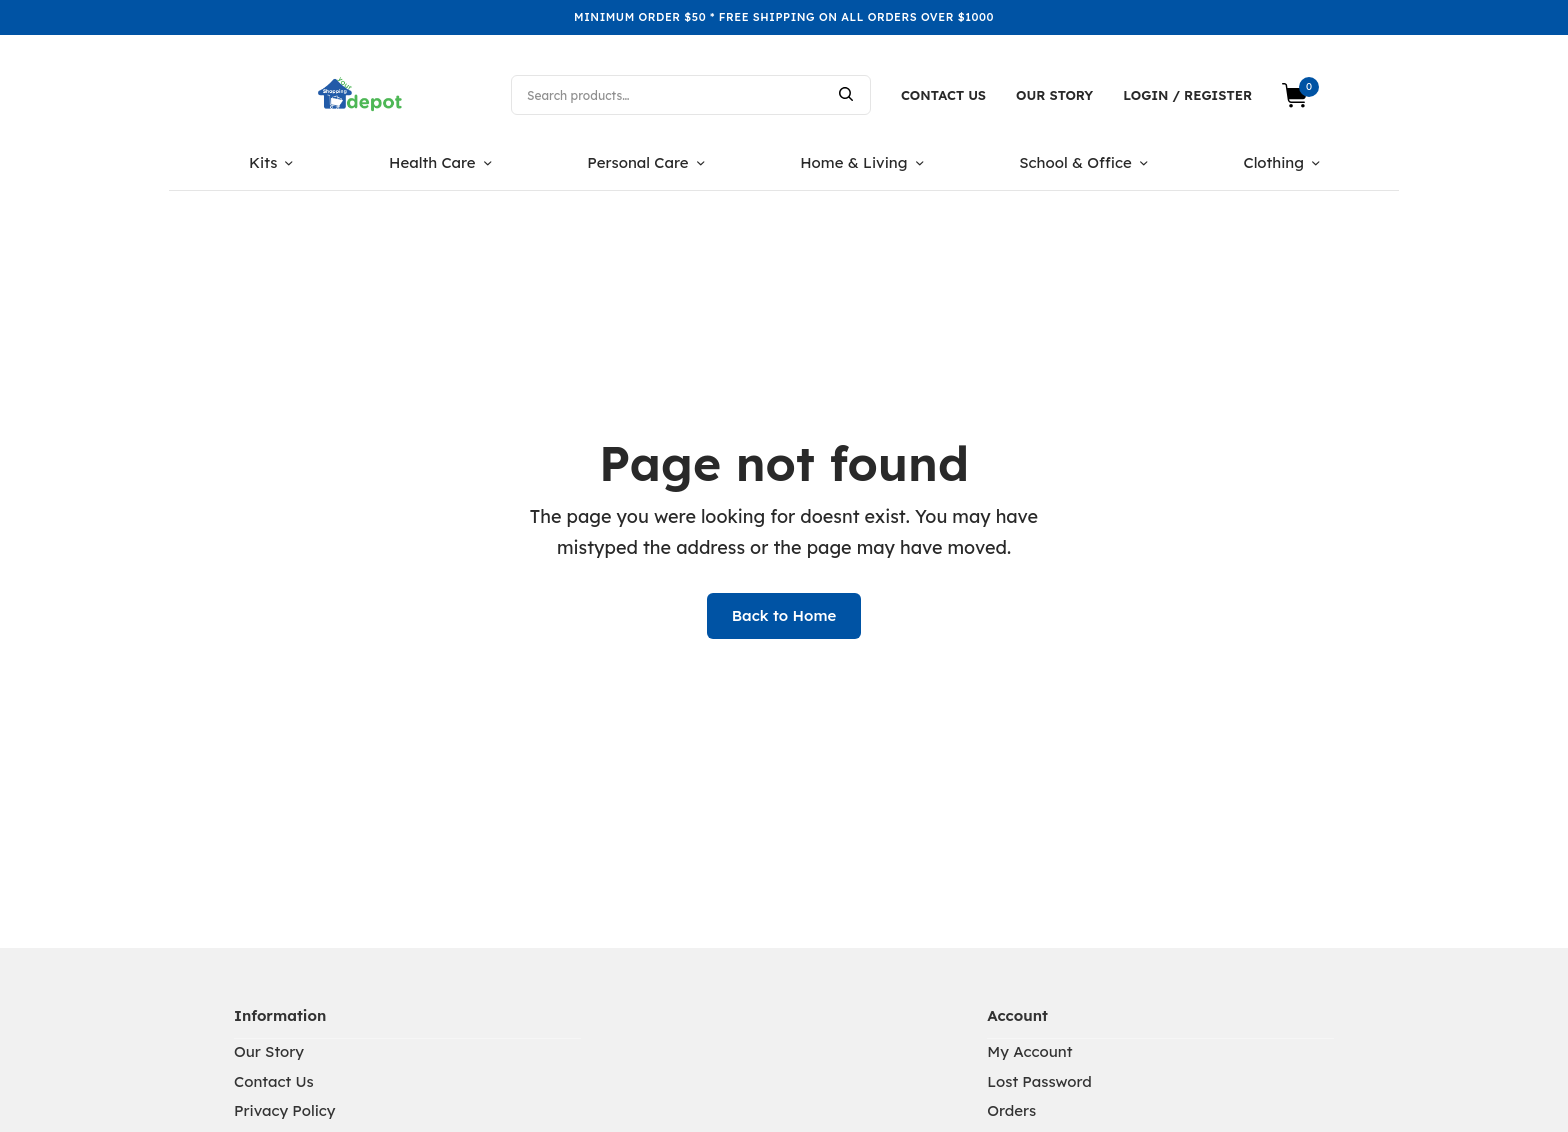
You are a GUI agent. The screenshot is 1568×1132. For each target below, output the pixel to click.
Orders (1011, 1110)
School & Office (1075, 162)
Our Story (1054, 95)
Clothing (1273, 162)
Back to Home (784, 615)
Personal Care (637, 162)
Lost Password (1039, 1081)
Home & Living (853, 162)
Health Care (432, 162)
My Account (1029, 1051)
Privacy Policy (284, 1110)
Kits (263, 162)
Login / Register (1187, 95)
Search (846, 94)
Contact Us (943, 95)
